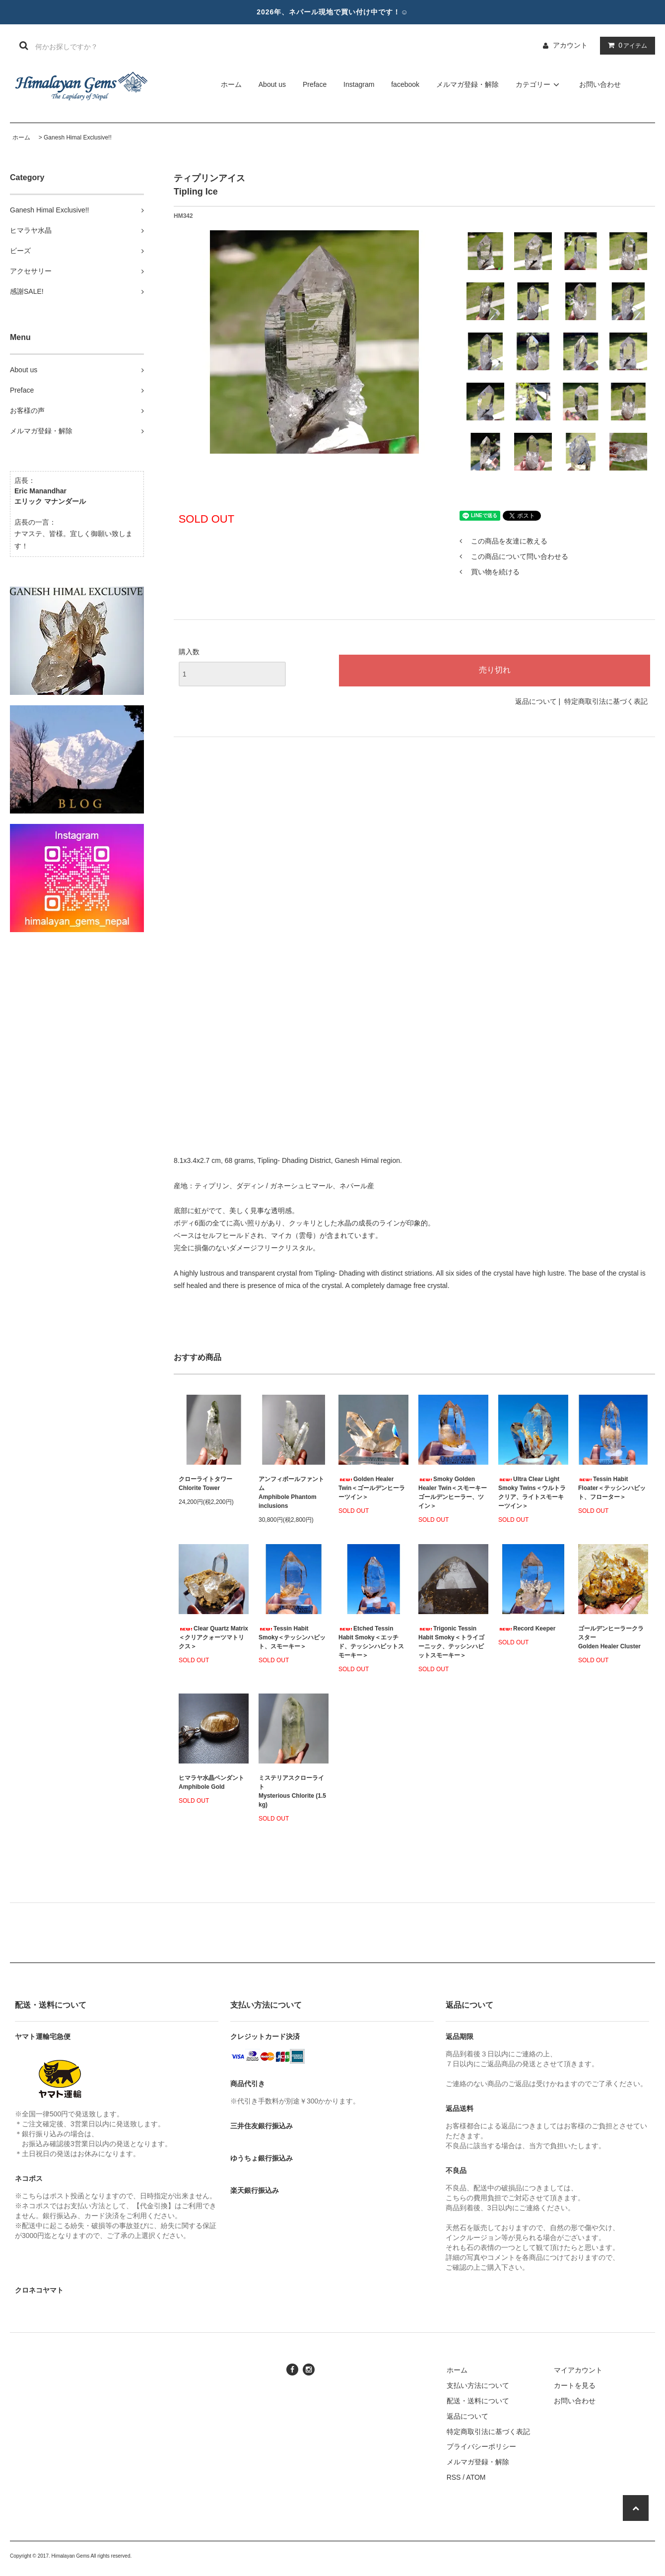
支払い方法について (478, 2385)
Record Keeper (526, 1628)
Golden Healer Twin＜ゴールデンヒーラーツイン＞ (371, 1488)
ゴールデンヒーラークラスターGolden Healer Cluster (611, 1637)
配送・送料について (478, 2401)
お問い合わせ (600, 84)
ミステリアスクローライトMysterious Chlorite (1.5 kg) (292, 1791)
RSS (454, 2477)
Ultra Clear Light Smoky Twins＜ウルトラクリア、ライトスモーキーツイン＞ (532, 1492)
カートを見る (575, 2385)
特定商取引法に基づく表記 (606, 701)
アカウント (570, 45)
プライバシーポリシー (481, 2446)
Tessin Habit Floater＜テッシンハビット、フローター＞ (612, 1488)
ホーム (231, 84)
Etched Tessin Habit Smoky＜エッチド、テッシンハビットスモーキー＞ (371, 1642)
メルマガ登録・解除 (467, 84)
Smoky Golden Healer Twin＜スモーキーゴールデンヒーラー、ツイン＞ (452, 1492)
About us (272, 84)
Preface (315, 84)
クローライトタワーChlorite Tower (205, 1483)
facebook (405, 84)
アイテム (625, 45)
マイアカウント (578, 2370)
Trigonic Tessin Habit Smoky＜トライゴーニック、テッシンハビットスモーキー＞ (451, 1642)
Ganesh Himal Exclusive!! (78, 137)
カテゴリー (539, 84)
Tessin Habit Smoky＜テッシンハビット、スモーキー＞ (292, 1637)
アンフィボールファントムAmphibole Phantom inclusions (291, 1492)
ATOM (475, 2477)
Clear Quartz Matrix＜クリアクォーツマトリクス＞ (213, 1637)
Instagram (358, 84)
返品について (536, 701)
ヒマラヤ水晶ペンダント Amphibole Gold (211, 1782)
